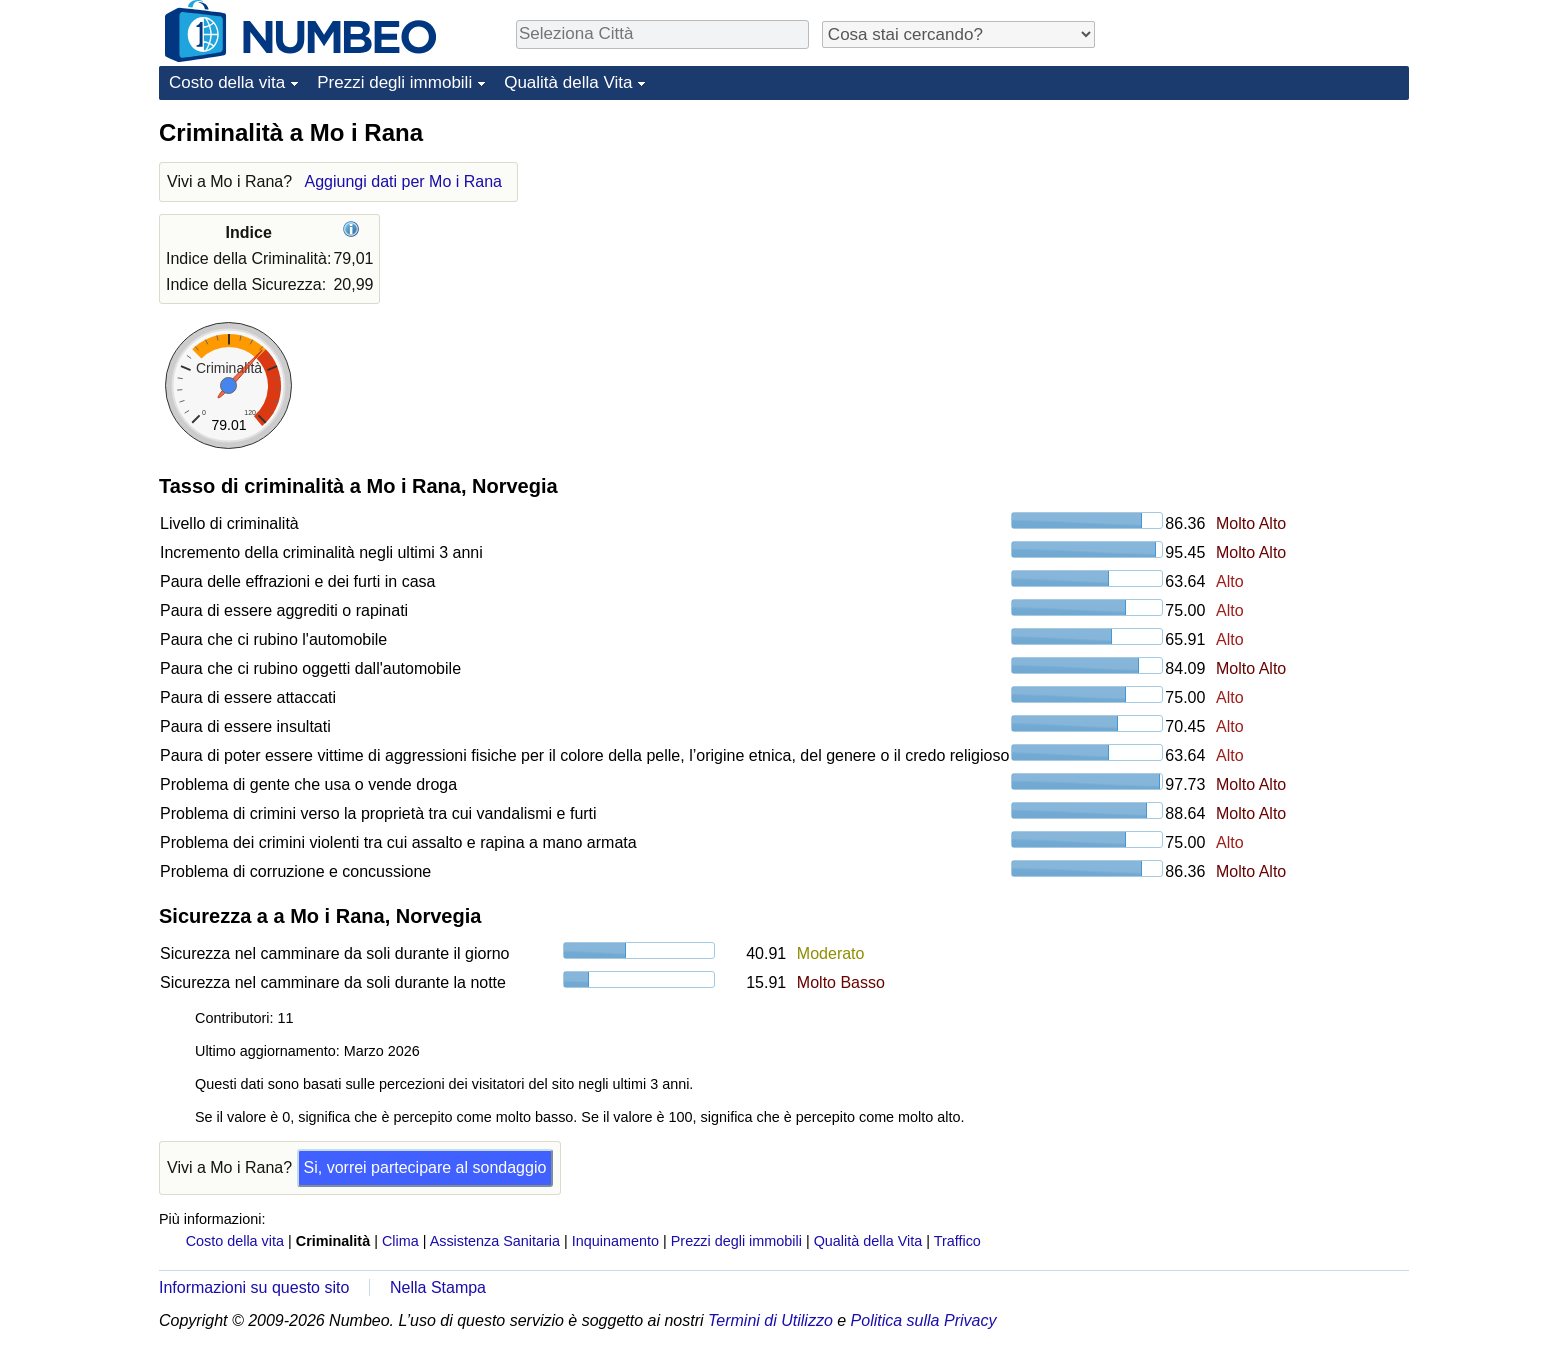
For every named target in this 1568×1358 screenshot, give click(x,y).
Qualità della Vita (568, 82)
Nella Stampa (438, 1287)
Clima (400, 1241)
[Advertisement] (1259, 242)
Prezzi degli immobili (394, 82)
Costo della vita (227, 82)
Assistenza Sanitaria (495, 1241)
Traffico (957, 1241)
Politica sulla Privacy (924, 1320)
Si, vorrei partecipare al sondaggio (425, 1167)
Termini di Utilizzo (770, 1320)
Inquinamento (615, 1241)
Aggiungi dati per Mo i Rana (403, 181)
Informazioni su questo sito (254, 1287)
